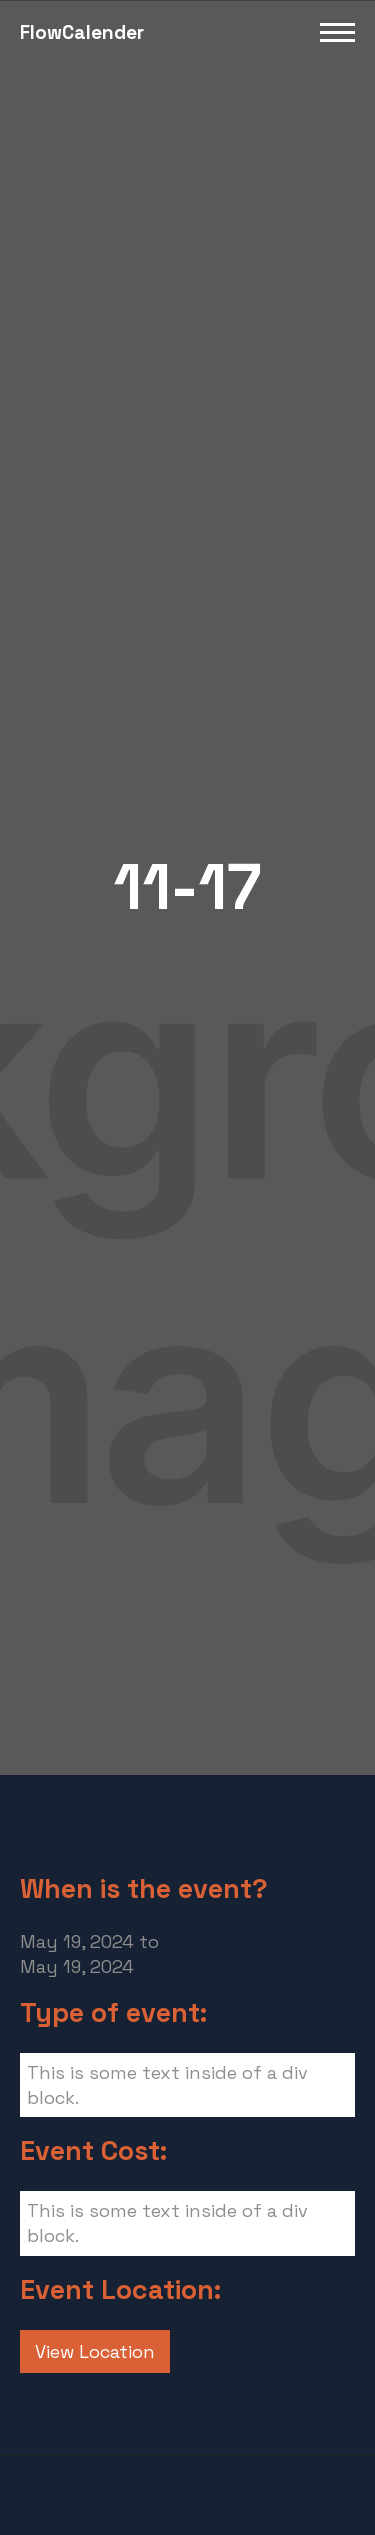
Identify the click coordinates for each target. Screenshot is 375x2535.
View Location (95, 2351)
